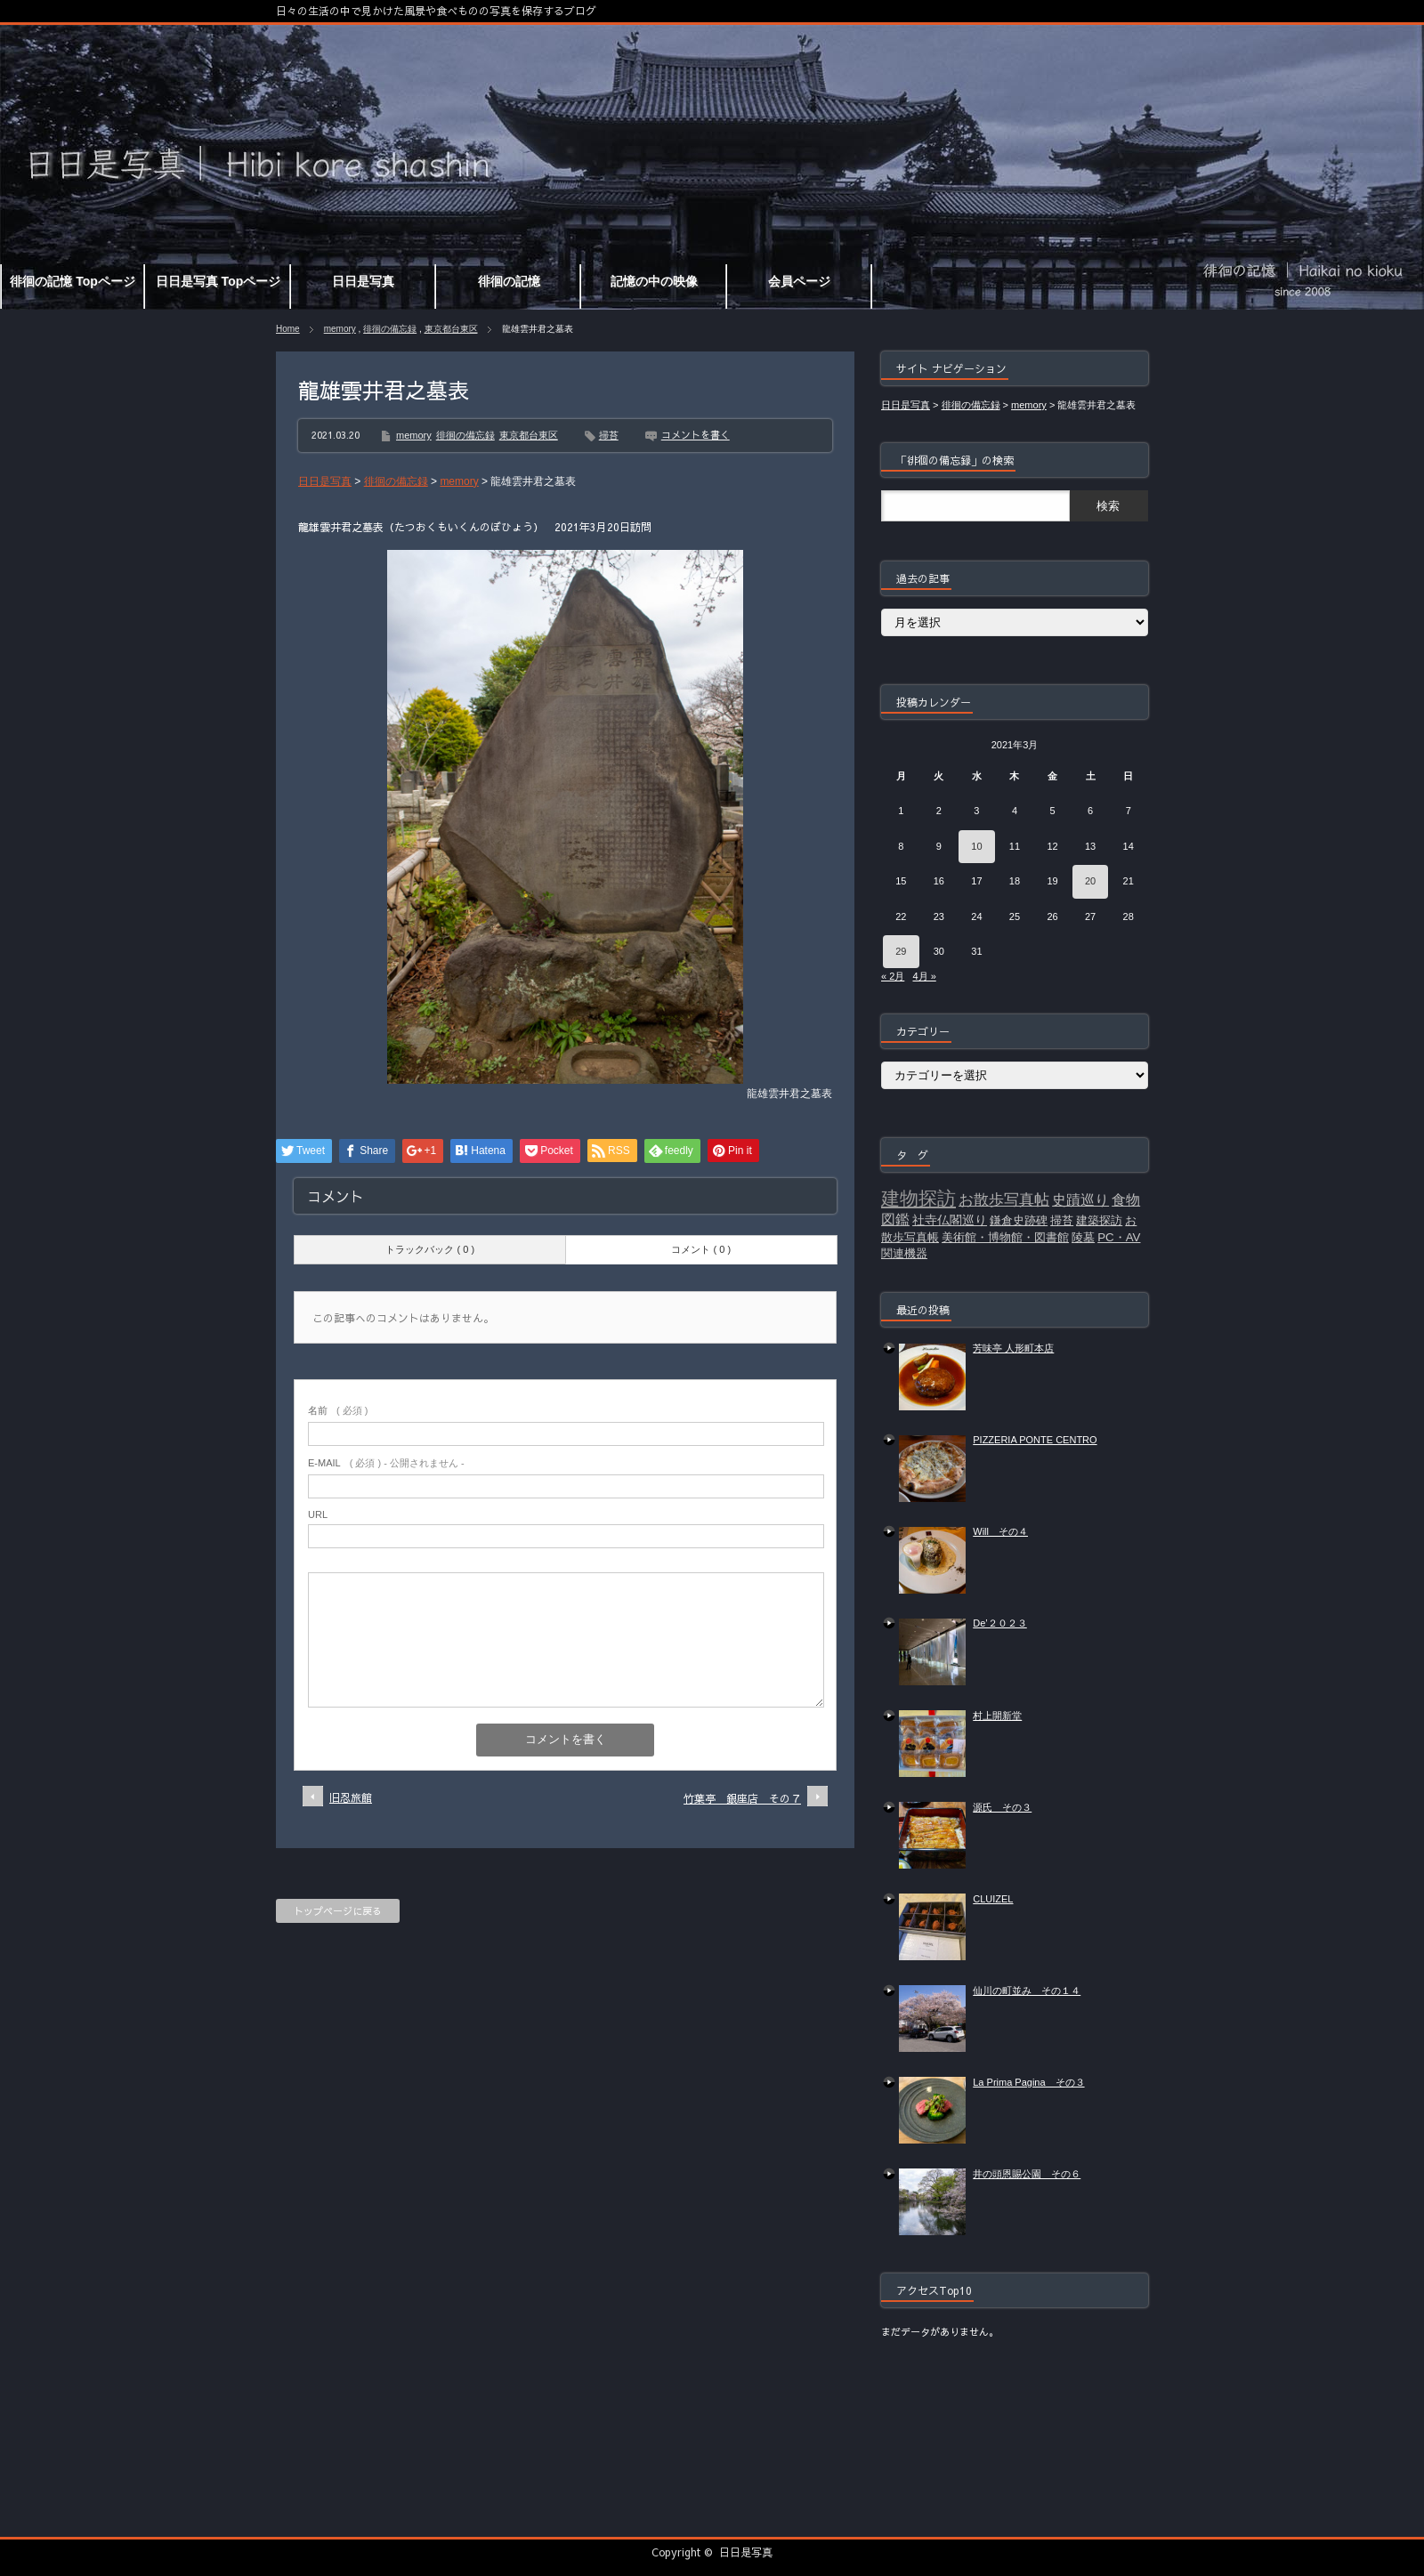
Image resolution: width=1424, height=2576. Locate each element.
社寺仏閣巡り (949, 1220)
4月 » (923, 976)
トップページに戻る (338, 1911)
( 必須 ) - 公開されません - (386, 1463)
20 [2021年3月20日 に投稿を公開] (1090, 881)
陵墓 (1083, 1237)
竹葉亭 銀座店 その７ (742, 1798)
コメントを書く (695, 434)
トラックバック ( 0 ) (429, 1249)
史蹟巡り (1080, 1199)
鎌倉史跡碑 (1019, 1220)
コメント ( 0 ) (701, 1249)
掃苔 (609, 435)
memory (340, 329)
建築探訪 (1099, 1220)
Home (288, 329)
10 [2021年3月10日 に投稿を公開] (976, 846)
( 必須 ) (338, 1410)
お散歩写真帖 (1004, 1199)
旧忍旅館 (350, 1797)
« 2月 (892, 976)
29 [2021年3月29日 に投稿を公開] (900, 951)
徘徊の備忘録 (390, 329)
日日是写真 (746, 2552)
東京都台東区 (451, 329)
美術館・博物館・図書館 (1005, 1237)
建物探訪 (918, 1198)
